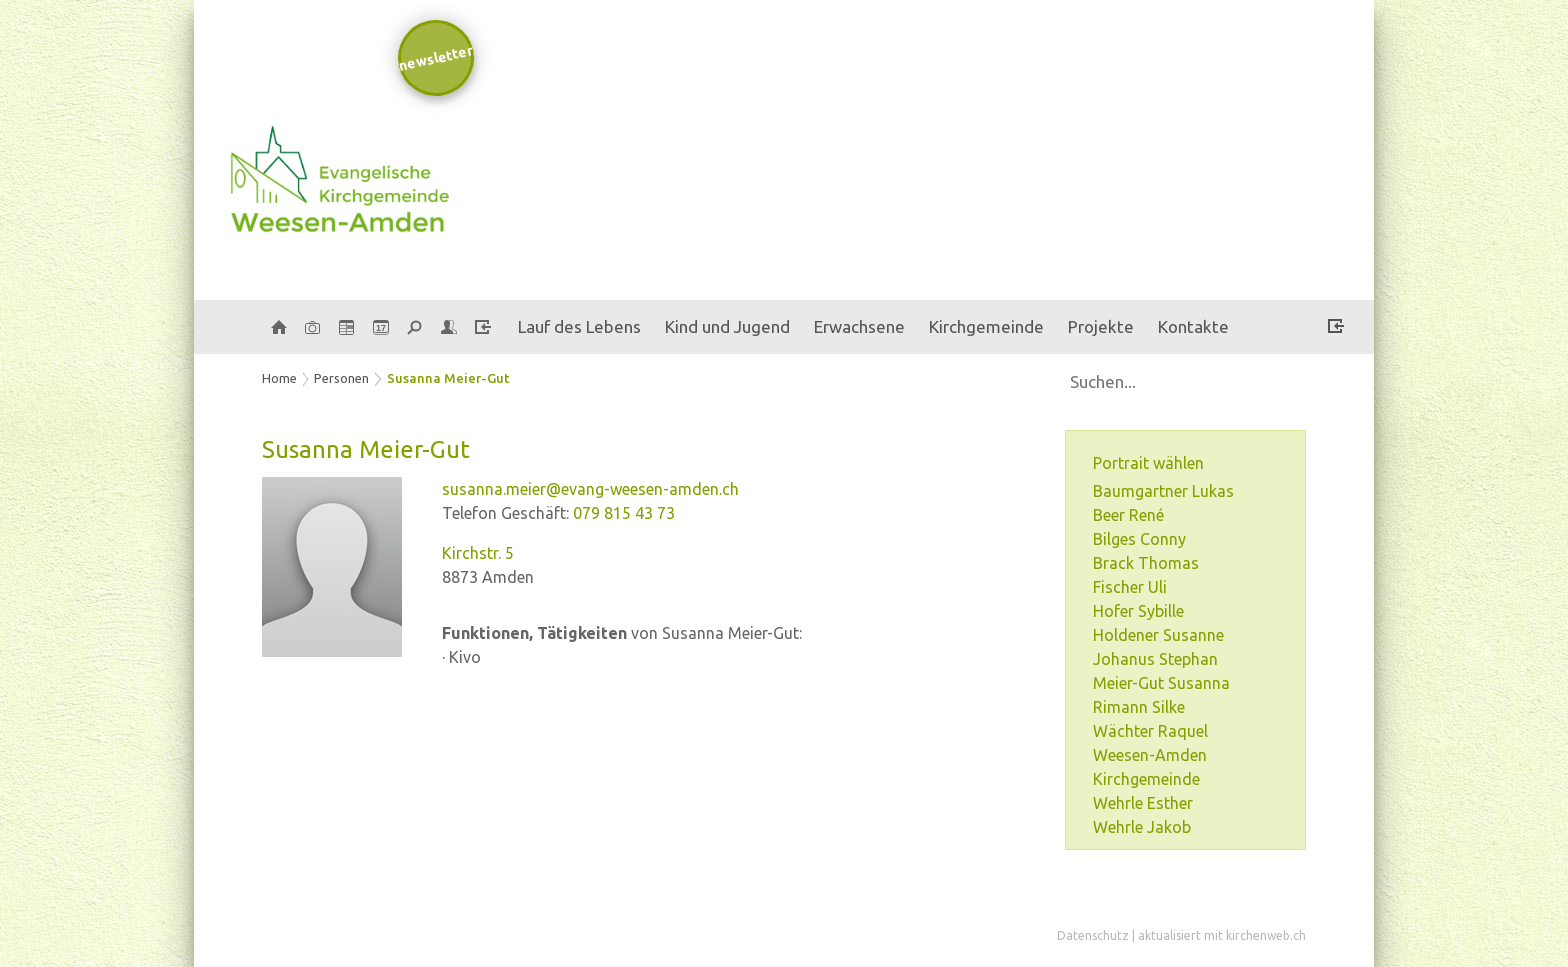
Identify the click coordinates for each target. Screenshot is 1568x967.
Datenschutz (1093, 935)
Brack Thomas (1146, 563)
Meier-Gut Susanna (1161, 683)
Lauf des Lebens (579, 326)
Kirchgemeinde (986, 326)
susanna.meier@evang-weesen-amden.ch (590, 489)
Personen (341, 378)
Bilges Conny (1139, 539)
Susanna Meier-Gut (448, 378)
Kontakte (1193, 326)
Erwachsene (859, 326)
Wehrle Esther (1143, 803)
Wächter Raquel (1150, 731)
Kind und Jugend (727, 326)
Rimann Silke (1139, 707)
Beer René (1128, 515)
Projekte (1101, 326)
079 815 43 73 (624, 513)
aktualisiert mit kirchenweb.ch (1222, 935)
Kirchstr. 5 (478, 553)
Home (279, 378)
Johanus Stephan (1155, 659)
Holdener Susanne (1158, 635)
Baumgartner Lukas (1163, 491)
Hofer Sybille (1138, 611)
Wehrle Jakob (1142, 827)
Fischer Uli (1130, 587)
